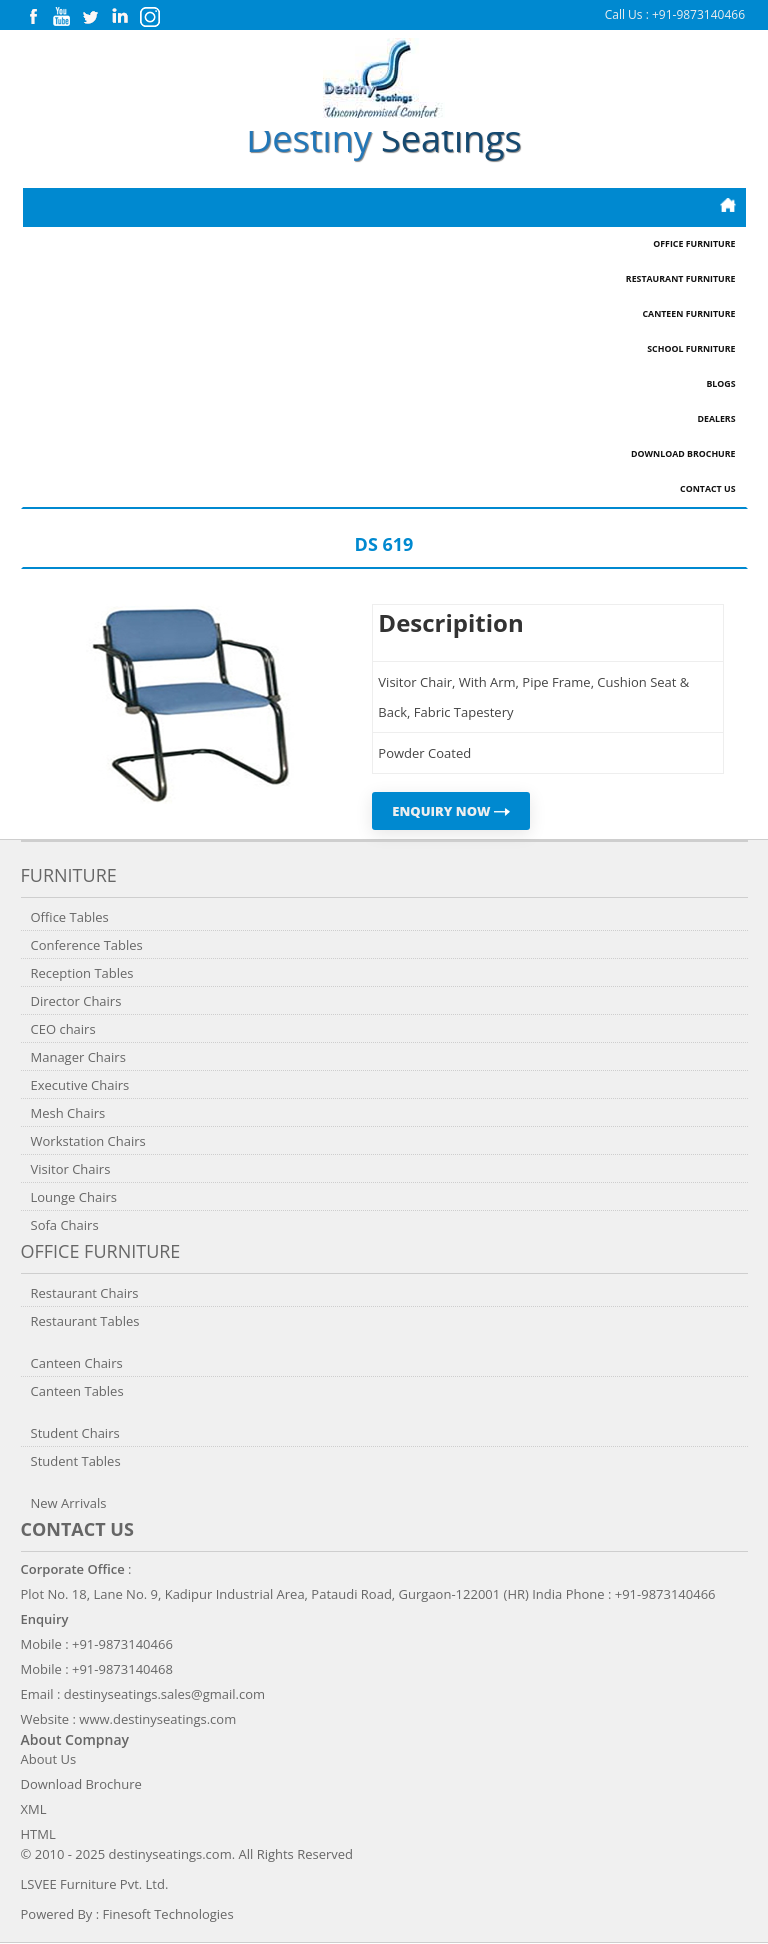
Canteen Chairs (77, 1363)
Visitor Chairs (71, 1169)
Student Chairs (75, 1433)
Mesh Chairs (68, 1113)
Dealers (716, 419)
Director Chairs (76, 1001)
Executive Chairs (80, 1085)
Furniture (69, 875)
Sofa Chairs (65, 1225)
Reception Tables (82, 973)
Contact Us (707, 489)
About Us (49, 1759)
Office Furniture (694, 244)
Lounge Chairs (74, 1197)
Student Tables (76, 1461)
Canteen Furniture (688, 314)
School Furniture (691, 349)
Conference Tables (87, 945)
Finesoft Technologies (168, 1914)
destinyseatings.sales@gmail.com (164, 1694)
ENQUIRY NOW (451, 811)
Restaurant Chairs (85, 1293)
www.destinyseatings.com (157, 1719)
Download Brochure (683, 454)
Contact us (77, 1529)
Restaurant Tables (85, 1321)
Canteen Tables (77, 1391)
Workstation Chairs (88, 1141)
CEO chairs (63, 1029)
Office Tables (70, 917)
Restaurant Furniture (681, 279)
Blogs (720, 384)
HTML (38, 1834)
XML (34, 1809)
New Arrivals (69, 1503)
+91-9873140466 (698, 14)
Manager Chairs (78, 1057)
